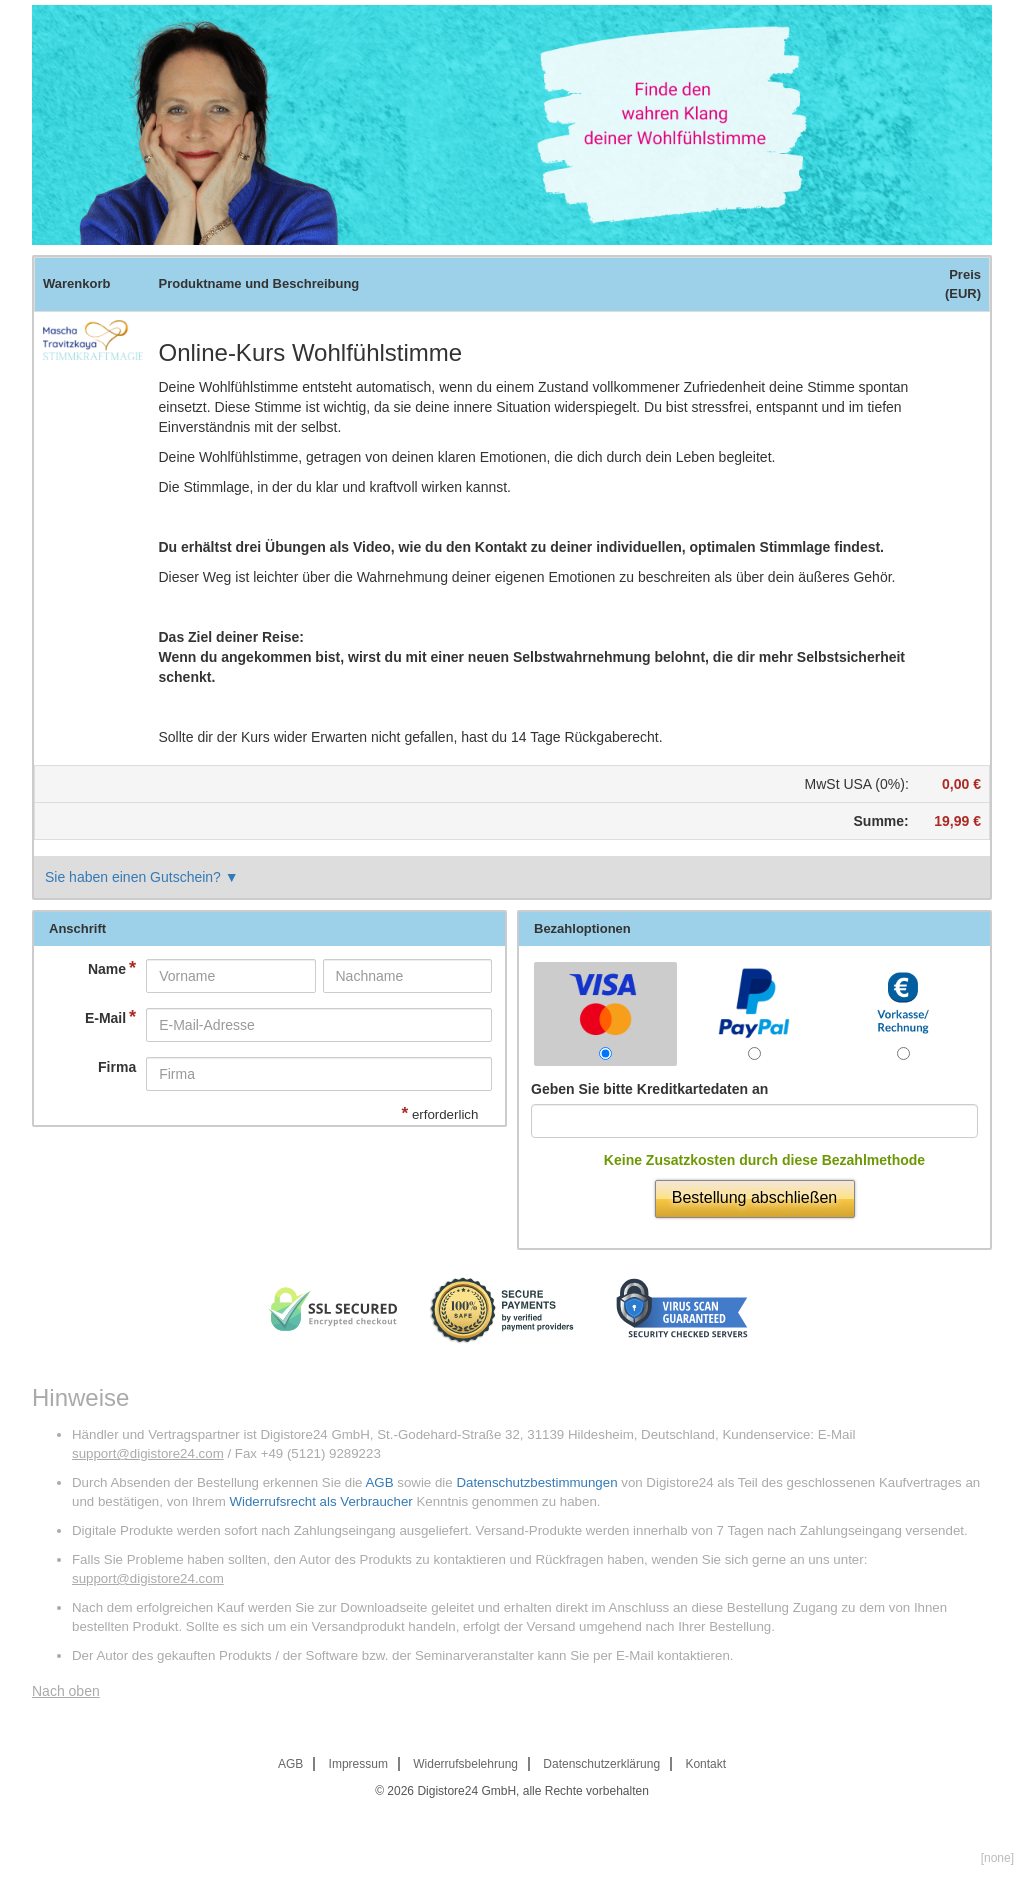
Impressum (358, 1764)
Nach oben (66, 1691)
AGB (379, 1482)
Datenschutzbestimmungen (536, 1482)
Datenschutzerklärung (601, 1764)
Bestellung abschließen (754, 1197)
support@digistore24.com (148, 1453)
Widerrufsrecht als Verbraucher (320, 1501)
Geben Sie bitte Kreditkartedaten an (649, 1089)
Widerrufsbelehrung (465, 1764)
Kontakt (705, 1764)
